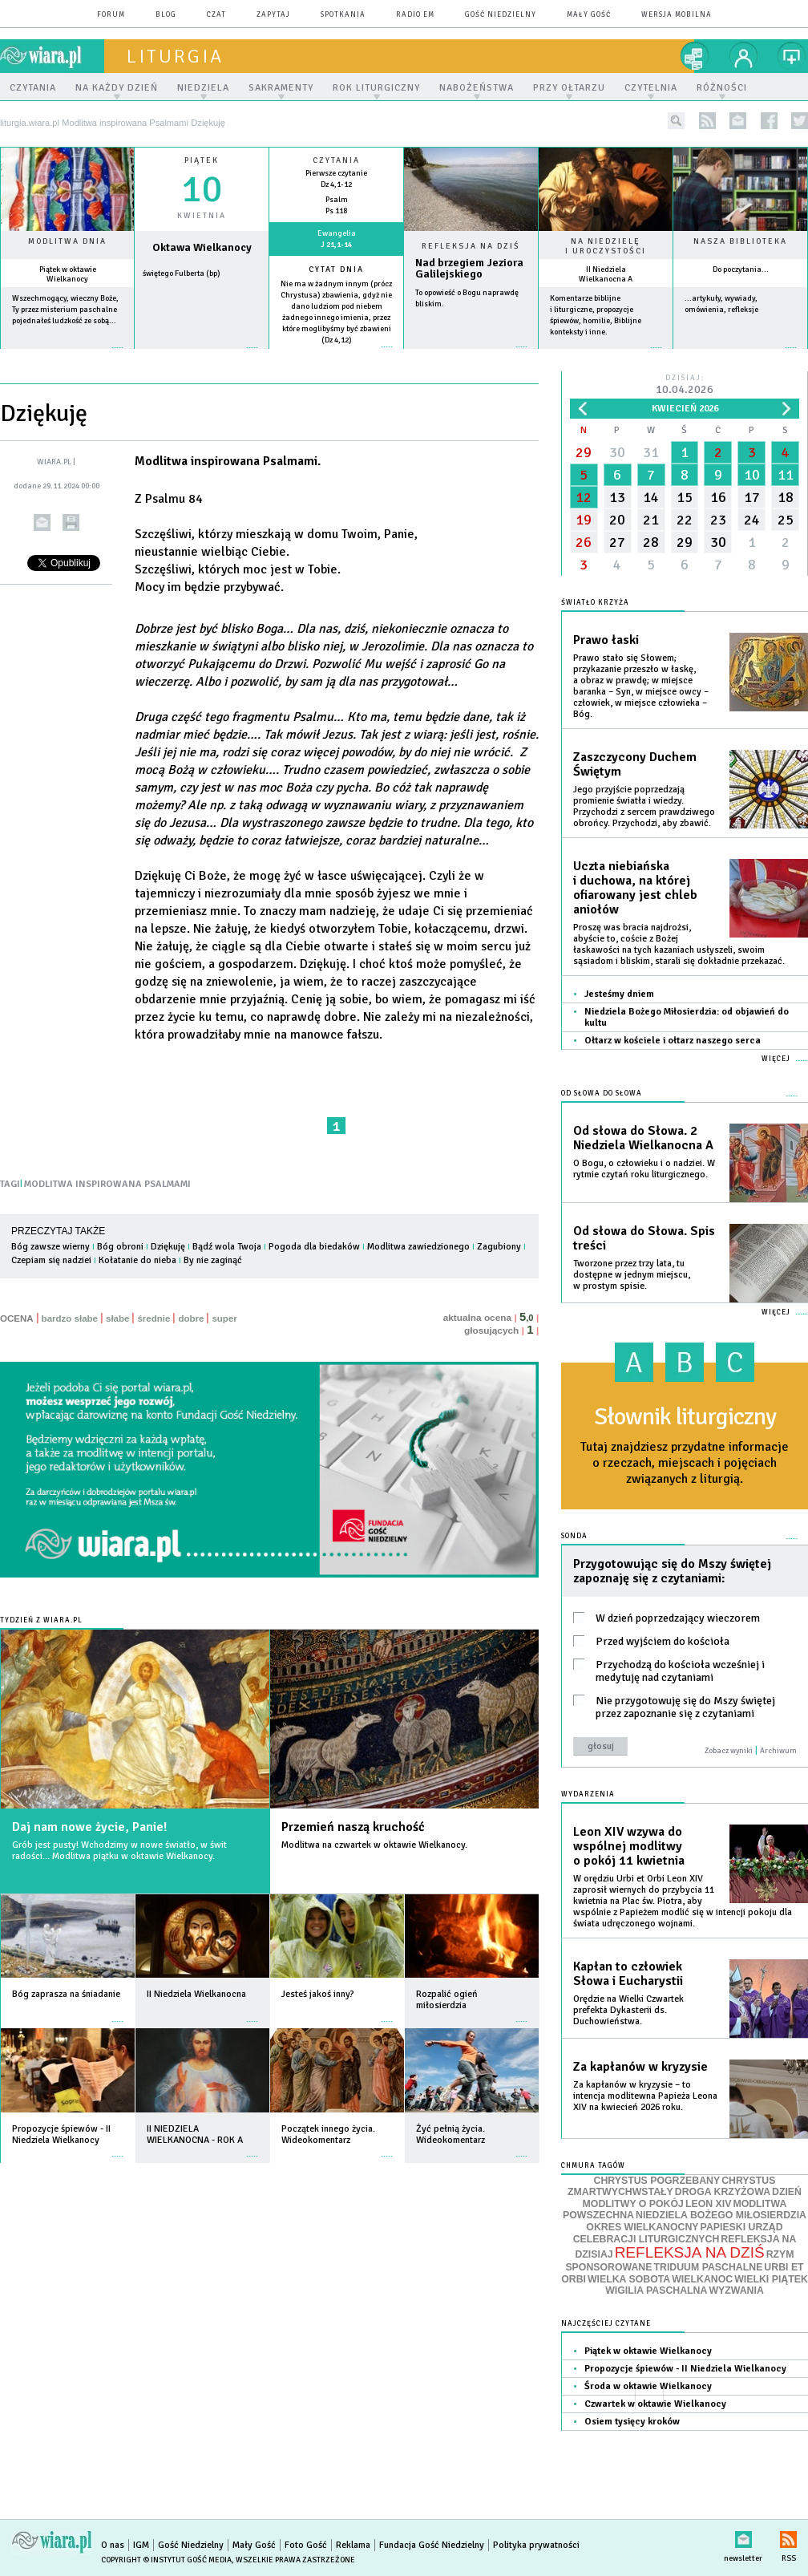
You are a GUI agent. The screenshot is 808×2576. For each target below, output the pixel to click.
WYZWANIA (736, 2290)
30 (617, 452)
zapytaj (273, 14)
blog (166, 14)
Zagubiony (499, 1247)
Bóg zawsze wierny (50, 1247)
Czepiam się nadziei (51, 1260)
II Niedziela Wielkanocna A (605, 274)
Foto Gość (306, 2545)
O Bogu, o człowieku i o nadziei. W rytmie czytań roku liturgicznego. (644, 1169)
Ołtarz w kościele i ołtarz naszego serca (672, 1041)
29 (584, 452)
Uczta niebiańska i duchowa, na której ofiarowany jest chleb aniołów (635, 888)
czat (216, 14)
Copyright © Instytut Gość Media (166, 2560)
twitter (799, 120)
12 (584, 497)
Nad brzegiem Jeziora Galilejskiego (469, 268)
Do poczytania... (741, 269)
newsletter (737, 120)
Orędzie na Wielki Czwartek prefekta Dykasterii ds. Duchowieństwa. (628, 2010)
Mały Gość (589, 14)
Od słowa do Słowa (601, 1093)
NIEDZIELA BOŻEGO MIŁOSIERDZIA (721, 2215)
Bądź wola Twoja (226, 1247)
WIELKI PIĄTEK (771, 2279)
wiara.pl (52, 56)
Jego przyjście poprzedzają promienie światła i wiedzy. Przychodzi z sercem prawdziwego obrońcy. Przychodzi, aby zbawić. (644, 806)
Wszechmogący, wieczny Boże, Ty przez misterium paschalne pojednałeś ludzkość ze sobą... (65, 310)
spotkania (343, 14)
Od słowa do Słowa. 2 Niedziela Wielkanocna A (643, 1138)
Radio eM (415, 14)
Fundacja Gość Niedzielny (431, 2545)
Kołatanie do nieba (137, 1260)
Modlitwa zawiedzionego (418, 1247)
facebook (769, 120)
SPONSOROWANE (608, 2267)
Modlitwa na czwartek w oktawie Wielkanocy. (374, 1845)
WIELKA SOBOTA (629, 2279)
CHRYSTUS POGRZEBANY (657, 2180)
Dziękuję (168, 1247)
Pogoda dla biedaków (314, 1247)
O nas (112, 2545)
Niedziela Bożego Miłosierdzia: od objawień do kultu (686, 1017)
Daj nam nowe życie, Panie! (89, 1827)
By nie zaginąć (213, 1260)
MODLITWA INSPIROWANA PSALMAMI (107, 1184)
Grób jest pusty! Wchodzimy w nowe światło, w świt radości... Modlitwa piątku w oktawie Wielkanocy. (119, 1850)
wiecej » (202, 356)
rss (707, 120)
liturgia (175, 56)
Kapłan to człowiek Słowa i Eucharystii (628, 1973)
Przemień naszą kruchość (353, 1827)
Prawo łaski (606, 640)
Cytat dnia (336, 269)
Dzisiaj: (684, 385)
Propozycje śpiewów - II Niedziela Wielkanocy (685, 2369)
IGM (141, 2545)
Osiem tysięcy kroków (632, 2422)
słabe (117, 1318)
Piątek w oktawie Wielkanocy (67, 274)
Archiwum (778, 1751)
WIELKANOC (702, 2279)
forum (111, 14)
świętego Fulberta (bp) (181, 273)
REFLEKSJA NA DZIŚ (690, 2252)
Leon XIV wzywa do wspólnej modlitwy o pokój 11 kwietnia (629, 1846)
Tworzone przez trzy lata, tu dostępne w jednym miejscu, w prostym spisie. (631, 1275)
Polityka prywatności (536, 2545)
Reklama (353, 2545)
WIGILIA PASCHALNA (656, 2290)
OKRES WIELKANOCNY (642, 2227)
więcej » (67, 356)
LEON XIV (708, 2203)
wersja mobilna (676, 14)
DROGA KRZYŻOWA (722, 2191)
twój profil (743, 56)
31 (651, 452)
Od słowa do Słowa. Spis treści (644, 1238)
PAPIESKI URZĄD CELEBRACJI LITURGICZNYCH (678, 2233)
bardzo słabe (70, 1318)
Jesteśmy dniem (619, 994)
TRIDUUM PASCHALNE (707, 2267)
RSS (788, 2536)
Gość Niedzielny (500, 14)
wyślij (42, 522)
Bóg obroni (120, 1247)
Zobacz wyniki (729, 1751)
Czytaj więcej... (471, 355)
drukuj (71, 522)
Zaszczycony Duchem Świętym (635, 764)
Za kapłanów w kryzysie (640, 2067)
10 (752, 475)
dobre (191, 1318)
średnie (153, 1318)
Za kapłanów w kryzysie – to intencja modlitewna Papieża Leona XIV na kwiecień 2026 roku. (645, 2096)
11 (786, 475)
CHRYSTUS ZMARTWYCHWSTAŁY (671, 2186)
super (224, 1318)
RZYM (780, 2254)
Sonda (574, 1536)
